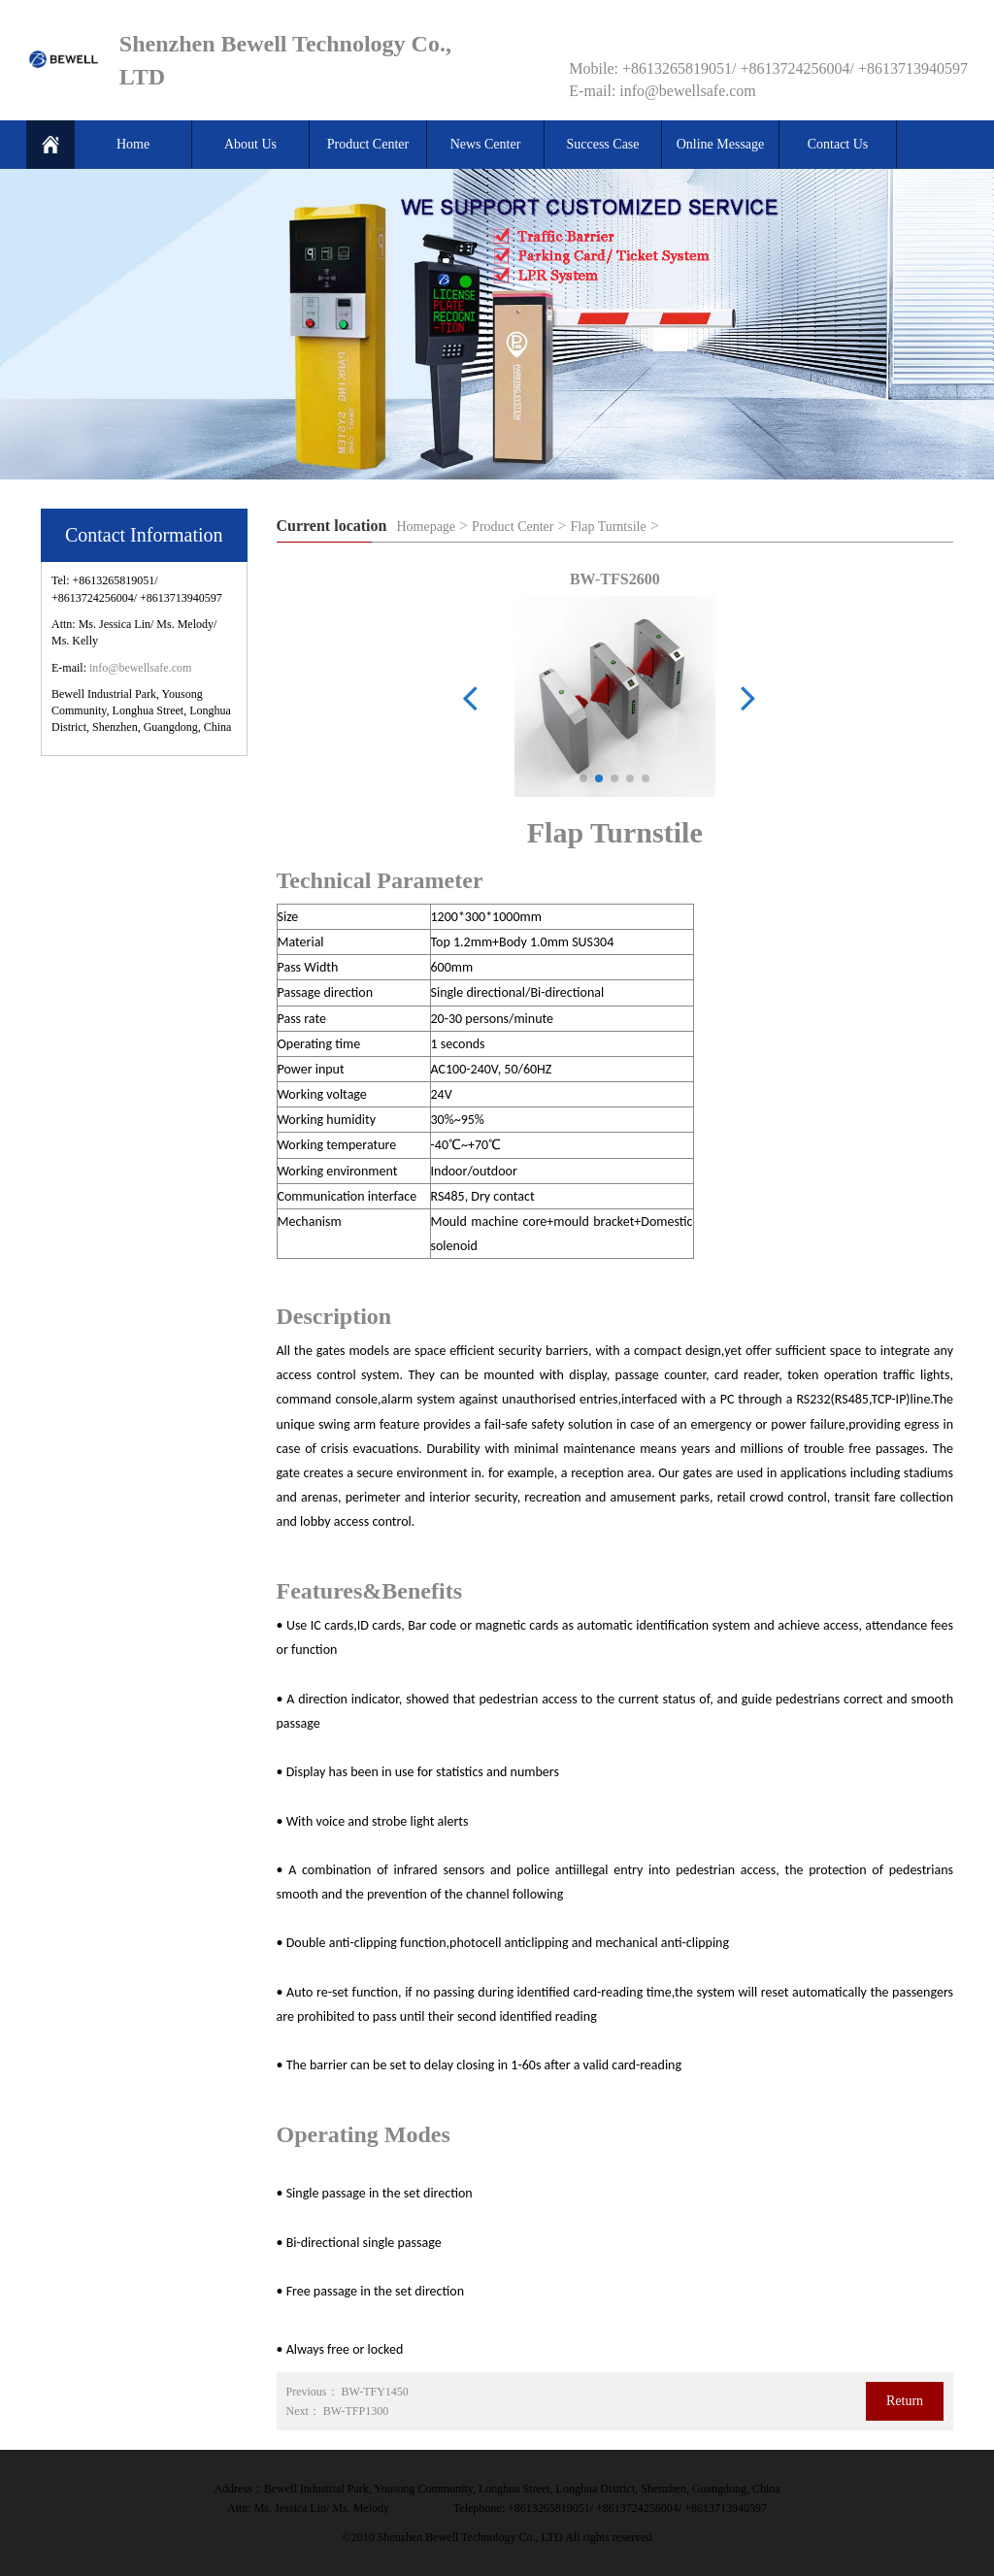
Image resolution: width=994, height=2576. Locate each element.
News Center (485, 144)
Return (904, 2401)
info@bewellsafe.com (140, 668)
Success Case (602, 144)
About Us (250, 144)
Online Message (721, 144)
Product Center (368, 144)
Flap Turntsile (608, 526)
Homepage (425, 526)
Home (132, 144)
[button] (583, 778)
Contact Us (838, 144)
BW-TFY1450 (375, 2391)
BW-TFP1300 (355, 2411)
